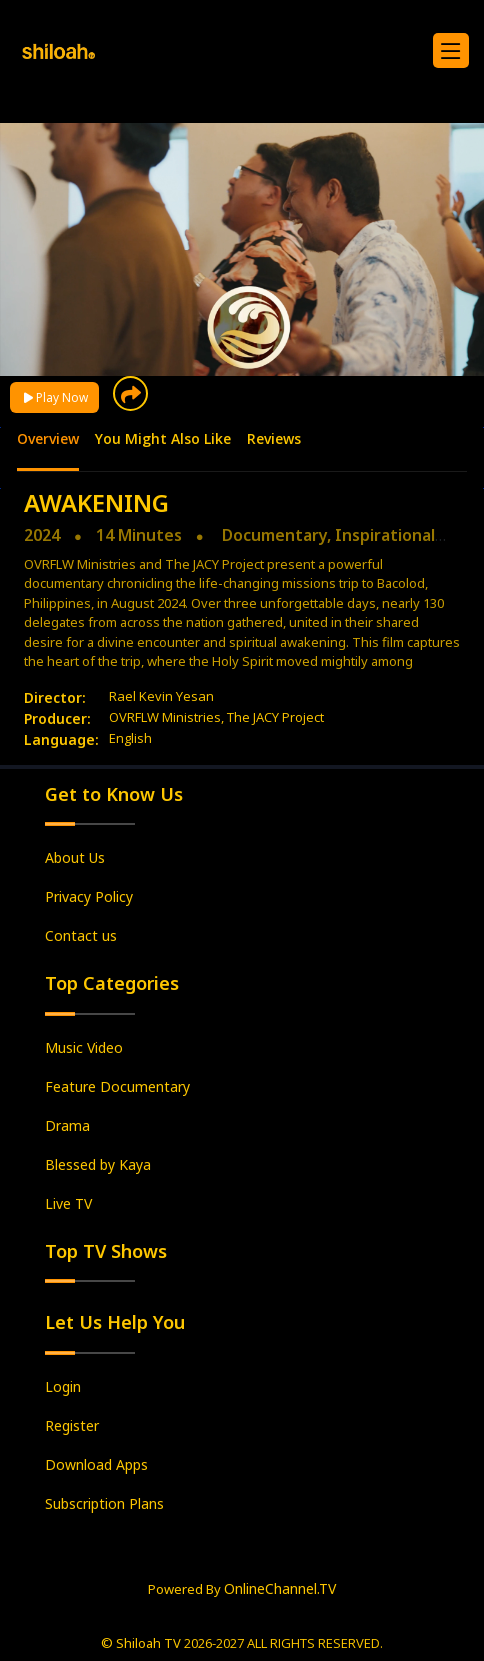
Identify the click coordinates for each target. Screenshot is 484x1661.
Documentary (274, 535)
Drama (67, 1125)
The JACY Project (275, 717)
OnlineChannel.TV (280, 1588)
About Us (75, 857)
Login (63, 1386)
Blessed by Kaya (98, 1164)
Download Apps (96, 1464)
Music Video (84, 1047)
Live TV (68, 1203)
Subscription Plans (104, 1503)
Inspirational (385, 535)
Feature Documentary (117, 1086)
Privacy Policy (89, 896)
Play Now (54, 397)
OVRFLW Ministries (165, 717)
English (130, 738)
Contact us (81, 935)
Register (72, 1425)
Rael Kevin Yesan (161, 696)
